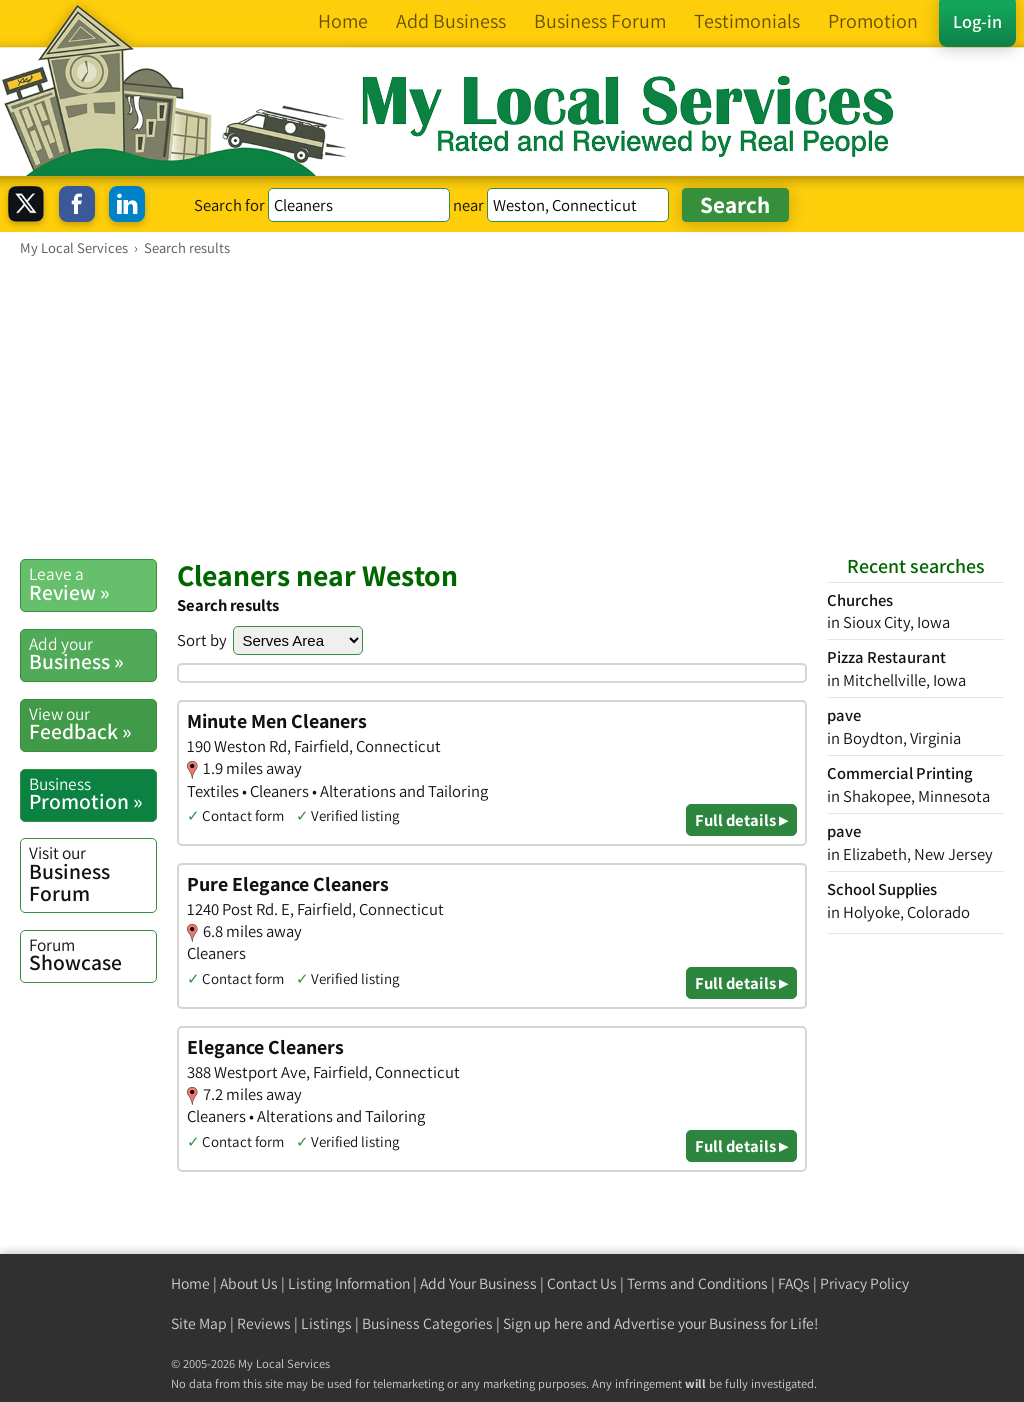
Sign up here (543, 1323)
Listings (326, 1323)
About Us (249, 1283)
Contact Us (582, 1283)
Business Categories (427, 1323)
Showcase (92, 955)
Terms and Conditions (697, 1283)
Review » (92, 584)
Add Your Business (478, 1283)
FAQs (794, 1283)
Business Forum (92, 873)
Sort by (202, 640)
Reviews (264, 1323)
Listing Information (349, 1283)
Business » (92, 654)
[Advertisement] (512, 407)
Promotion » (92, 794)
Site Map (199, 1323)
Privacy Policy (864, 1283)
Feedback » (92, 724)
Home (190, 1283)
